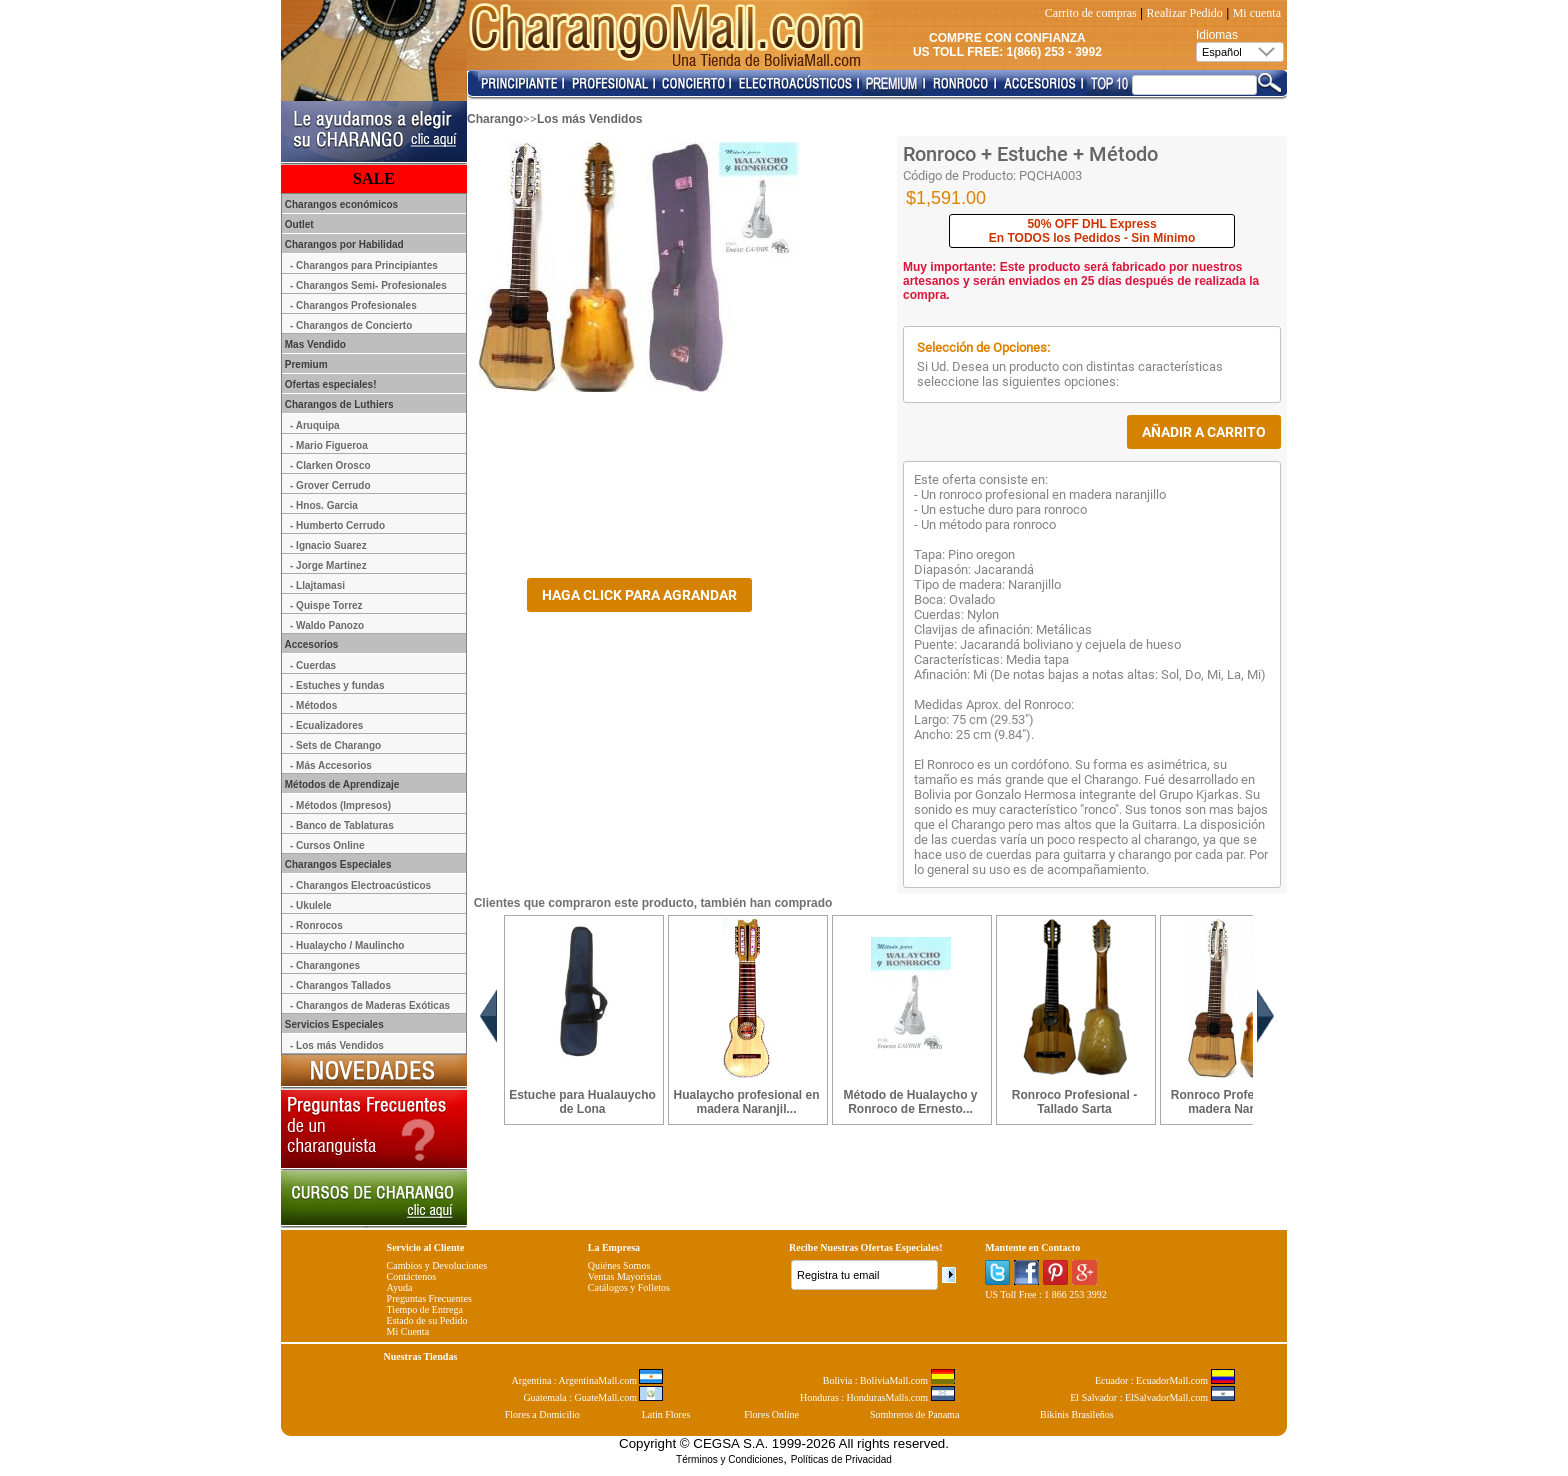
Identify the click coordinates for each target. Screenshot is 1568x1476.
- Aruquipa (315, 425)
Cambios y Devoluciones (437, 1265)
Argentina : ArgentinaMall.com (588, 1380)
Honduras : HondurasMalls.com (877, 1397)
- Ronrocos (316, 925)
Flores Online (771, 1414)
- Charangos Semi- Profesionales (368, 285)
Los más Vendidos (589, 119)
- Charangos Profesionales (353, 305)
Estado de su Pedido (427, 1320)
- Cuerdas (313, 665)
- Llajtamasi (317, 585)
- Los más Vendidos (337, 1045)
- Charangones (325, 965)
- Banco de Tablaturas (342, 825)
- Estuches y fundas (337, 685)
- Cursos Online (327, 845)
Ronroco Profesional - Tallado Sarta (1074, 1102)
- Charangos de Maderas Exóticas (370, 1005)
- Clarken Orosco (330, 465)
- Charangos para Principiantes (364, 265)
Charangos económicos (340, 204)
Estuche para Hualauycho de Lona (582, 1102)
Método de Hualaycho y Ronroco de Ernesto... (910, 1102)
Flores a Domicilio (542, 1414)
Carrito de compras (1091, 13)
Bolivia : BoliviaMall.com (889, 1380)
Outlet (298, 224)
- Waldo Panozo (327, 625)
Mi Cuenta (408, 1331)
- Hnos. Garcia (324, 505)
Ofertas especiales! (329, 384)
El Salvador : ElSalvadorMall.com (1152, 1397)
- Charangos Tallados (340, 985)
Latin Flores (666, 1414)
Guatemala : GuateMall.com (593, 1397)
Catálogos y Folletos (629, 1287)
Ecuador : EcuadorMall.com (1165, 1380)
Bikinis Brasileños (1077, 1414)
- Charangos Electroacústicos (360, 885)
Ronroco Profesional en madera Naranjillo (1238, 1102)
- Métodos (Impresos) (340, 805)
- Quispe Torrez (326, 605)
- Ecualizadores (326, 725)
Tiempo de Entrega (425, 1309)
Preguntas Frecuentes (429, 1298)
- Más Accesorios (331, 765)
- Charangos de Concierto (351, 325)
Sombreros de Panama (914, 1414)
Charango (495, 119)
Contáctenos (411, 1276)
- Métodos (313, 705)
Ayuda (400, 1287)
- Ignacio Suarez (328, 545)
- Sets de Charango (335, 745)
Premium (305, 364)
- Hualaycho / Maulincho (347, 945)
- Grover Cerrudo (330, 485)
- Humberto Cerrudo (337, 525)
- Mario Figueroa (329, 445)
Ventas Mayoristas (625, 1276)
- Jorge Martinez (328, 565)
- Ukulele (311, 905)
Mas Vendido (314, 344)
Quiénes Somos (619, 1265)
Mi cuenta (1257, 13)
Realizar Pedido (1185, 13)
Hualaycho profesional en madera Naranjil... (746, 1102)
